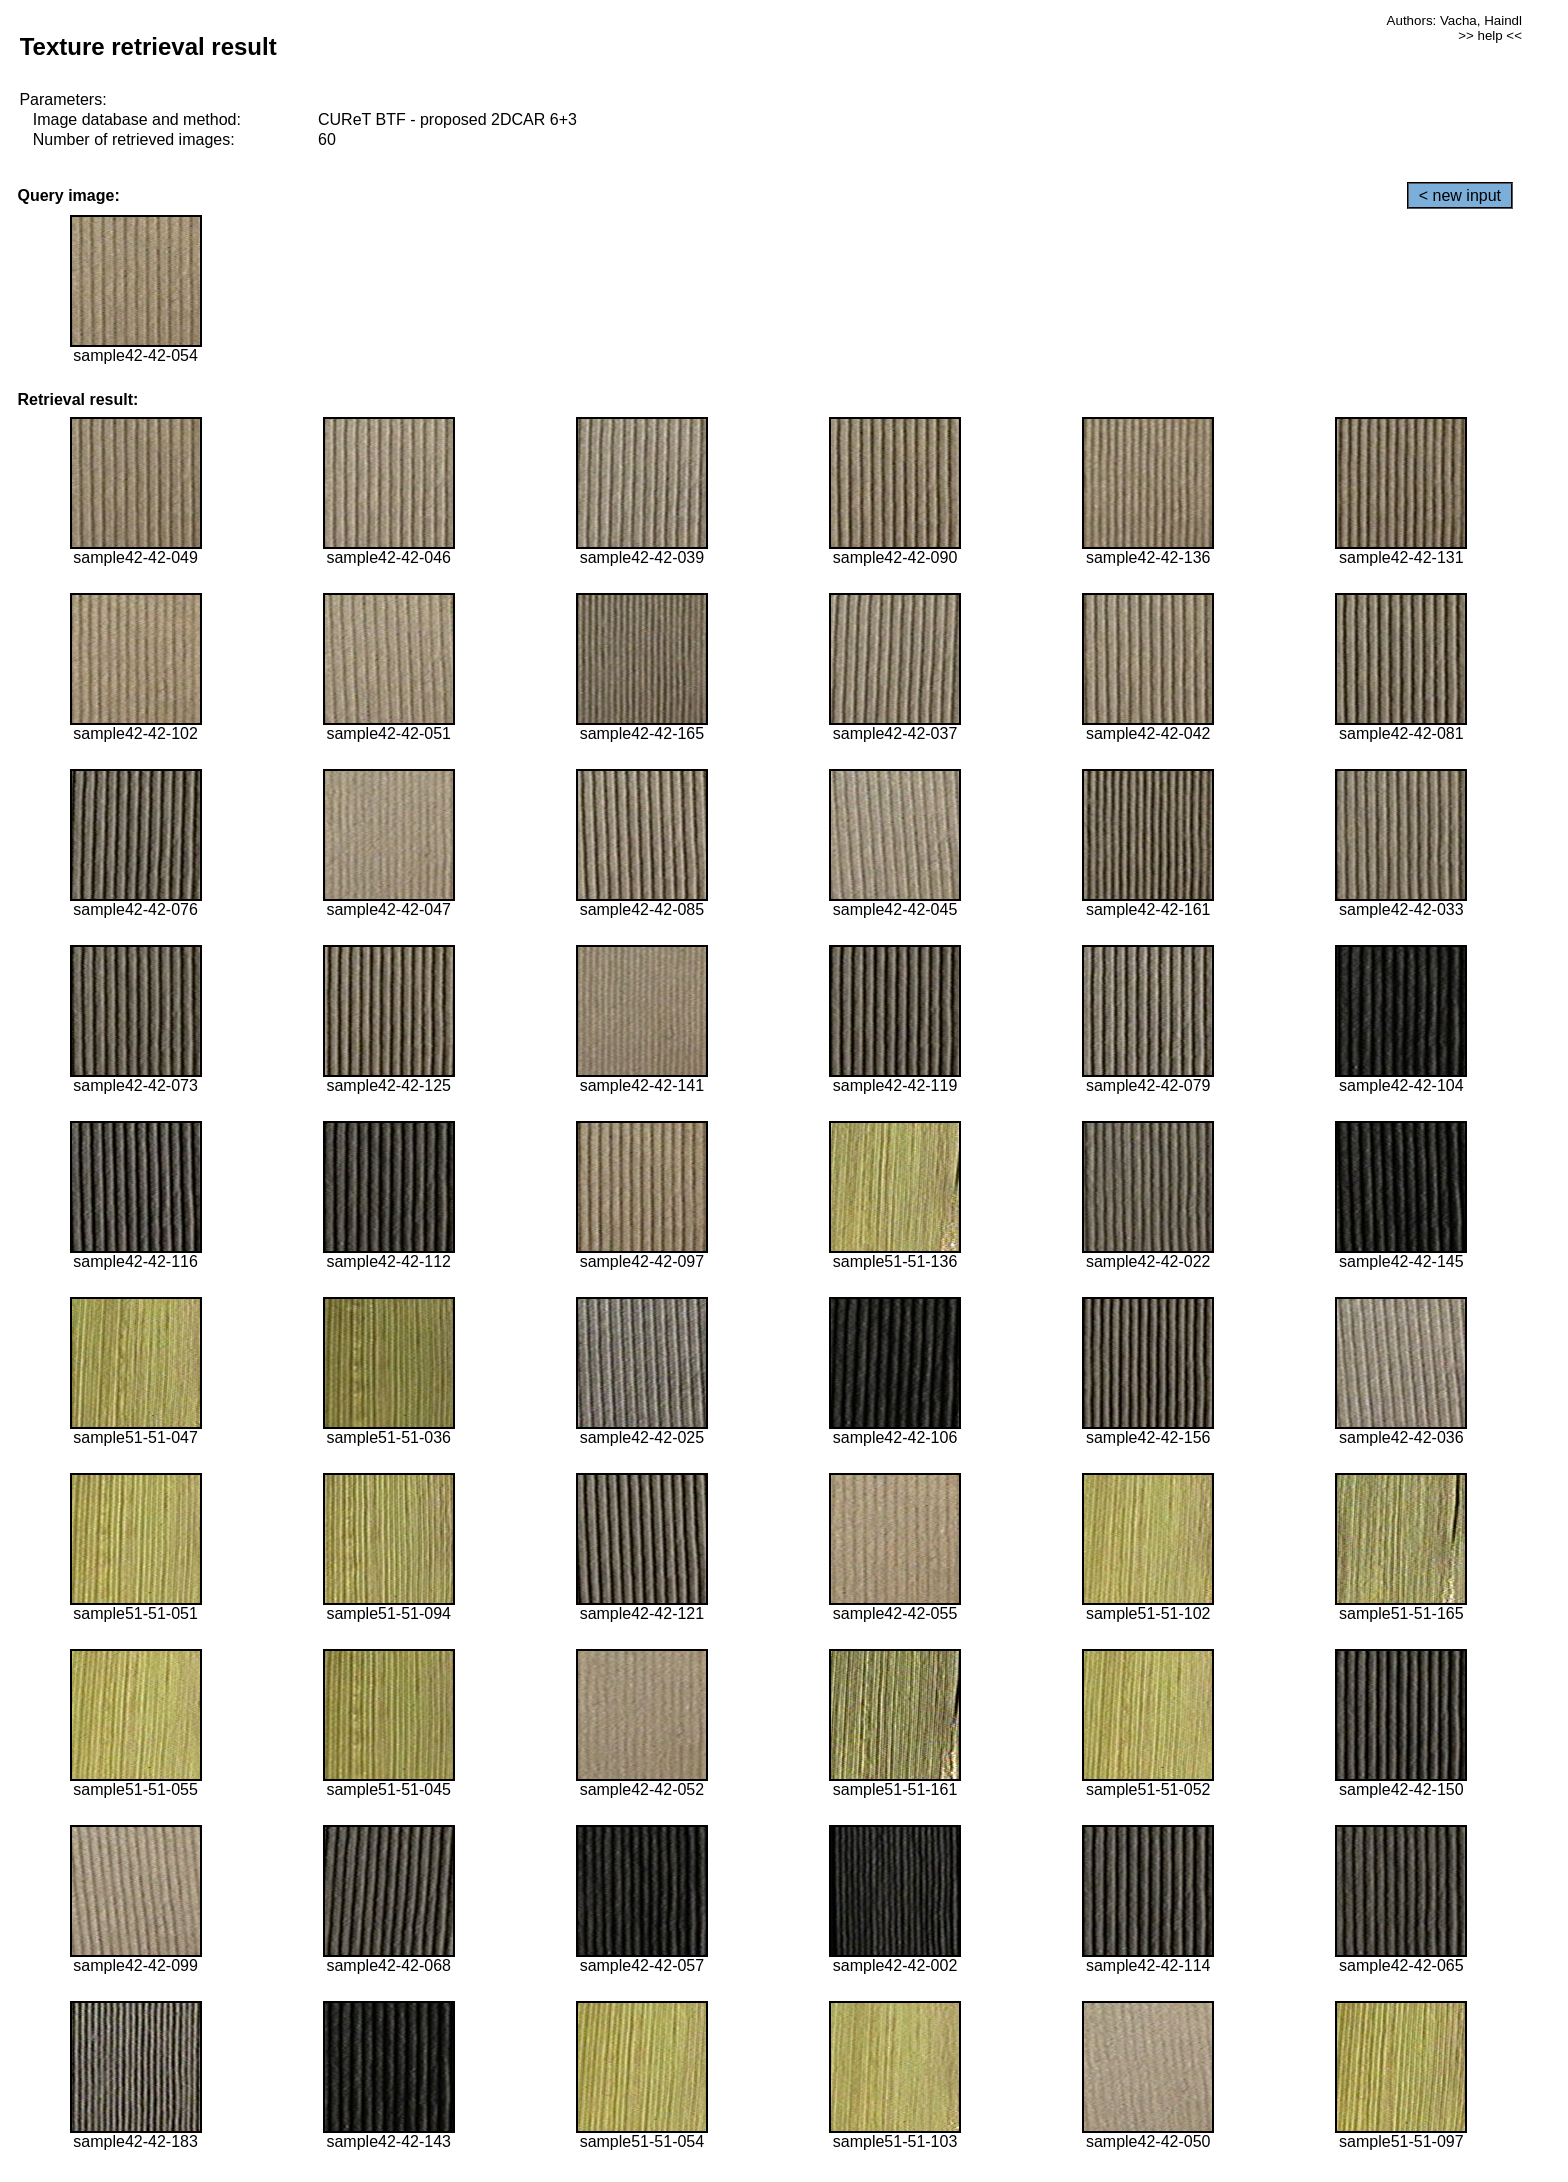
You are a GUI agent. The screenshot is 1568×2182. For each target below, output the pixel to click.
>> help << (1490, 35)
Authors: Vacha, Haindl (1454, 20)
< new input (1460, 195)
